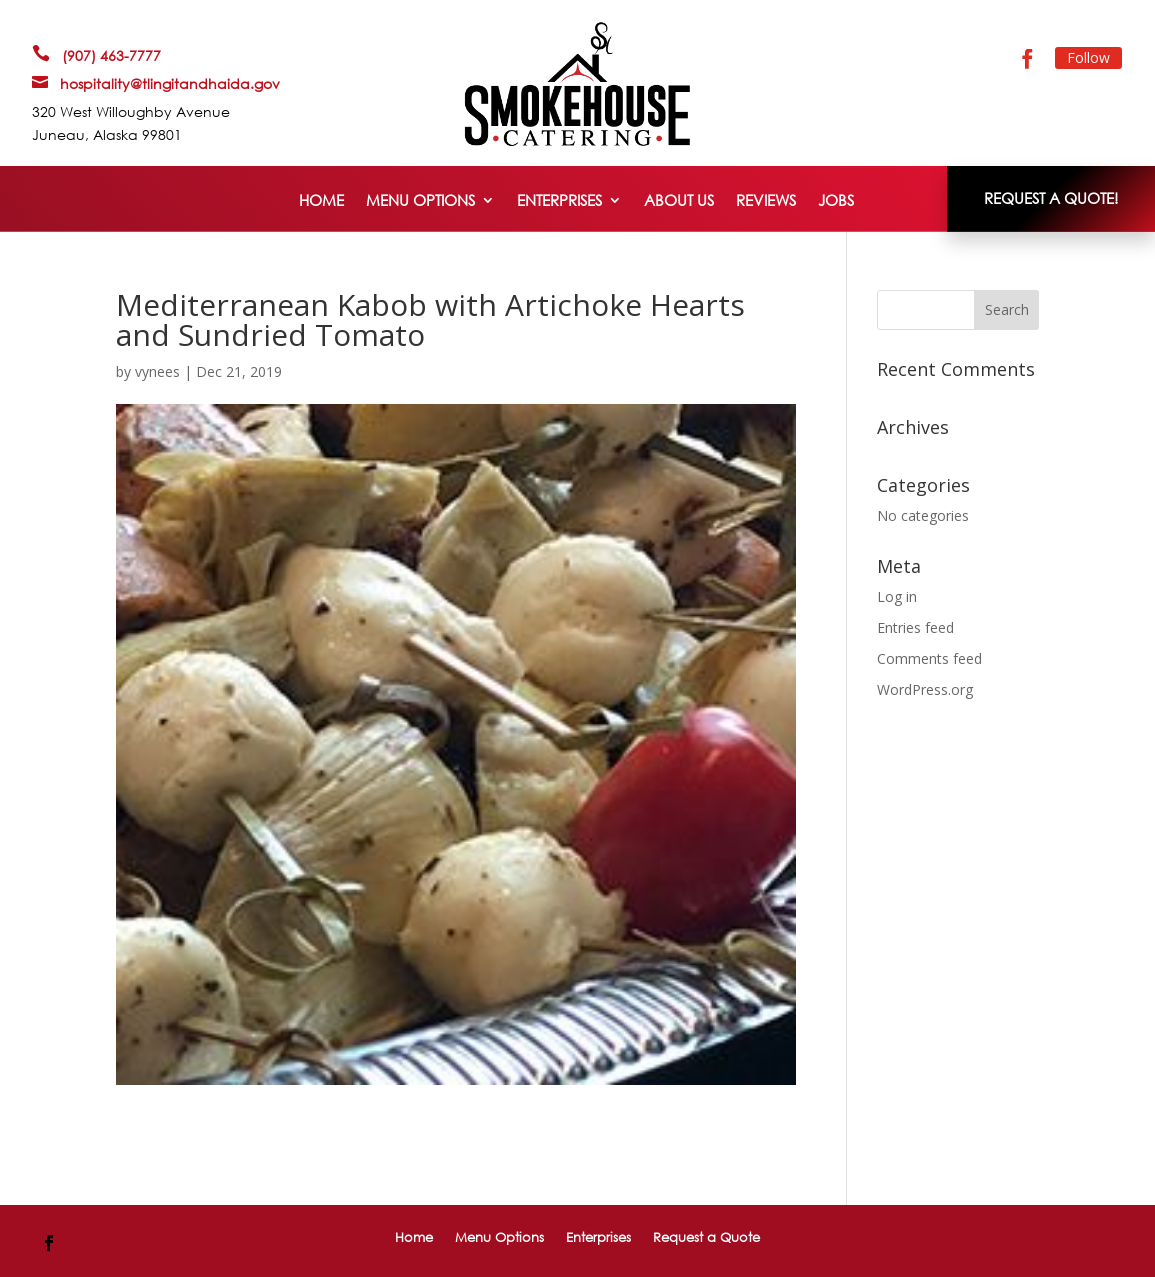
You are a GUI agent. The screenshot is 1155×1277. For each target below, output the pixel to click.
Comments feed (929, 658)
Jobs (836, 201)
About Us (679, 201)
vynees (157, 371)
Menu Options (420, 201)
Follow (1088, 57)
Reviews (766, 201)
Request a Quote (706, 1237)
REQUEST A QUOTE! (1051, 198)
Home (321, 201)
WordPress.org (925, 689)
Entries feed (915, 627)
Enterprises (559, 201)
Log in (897, 596)
